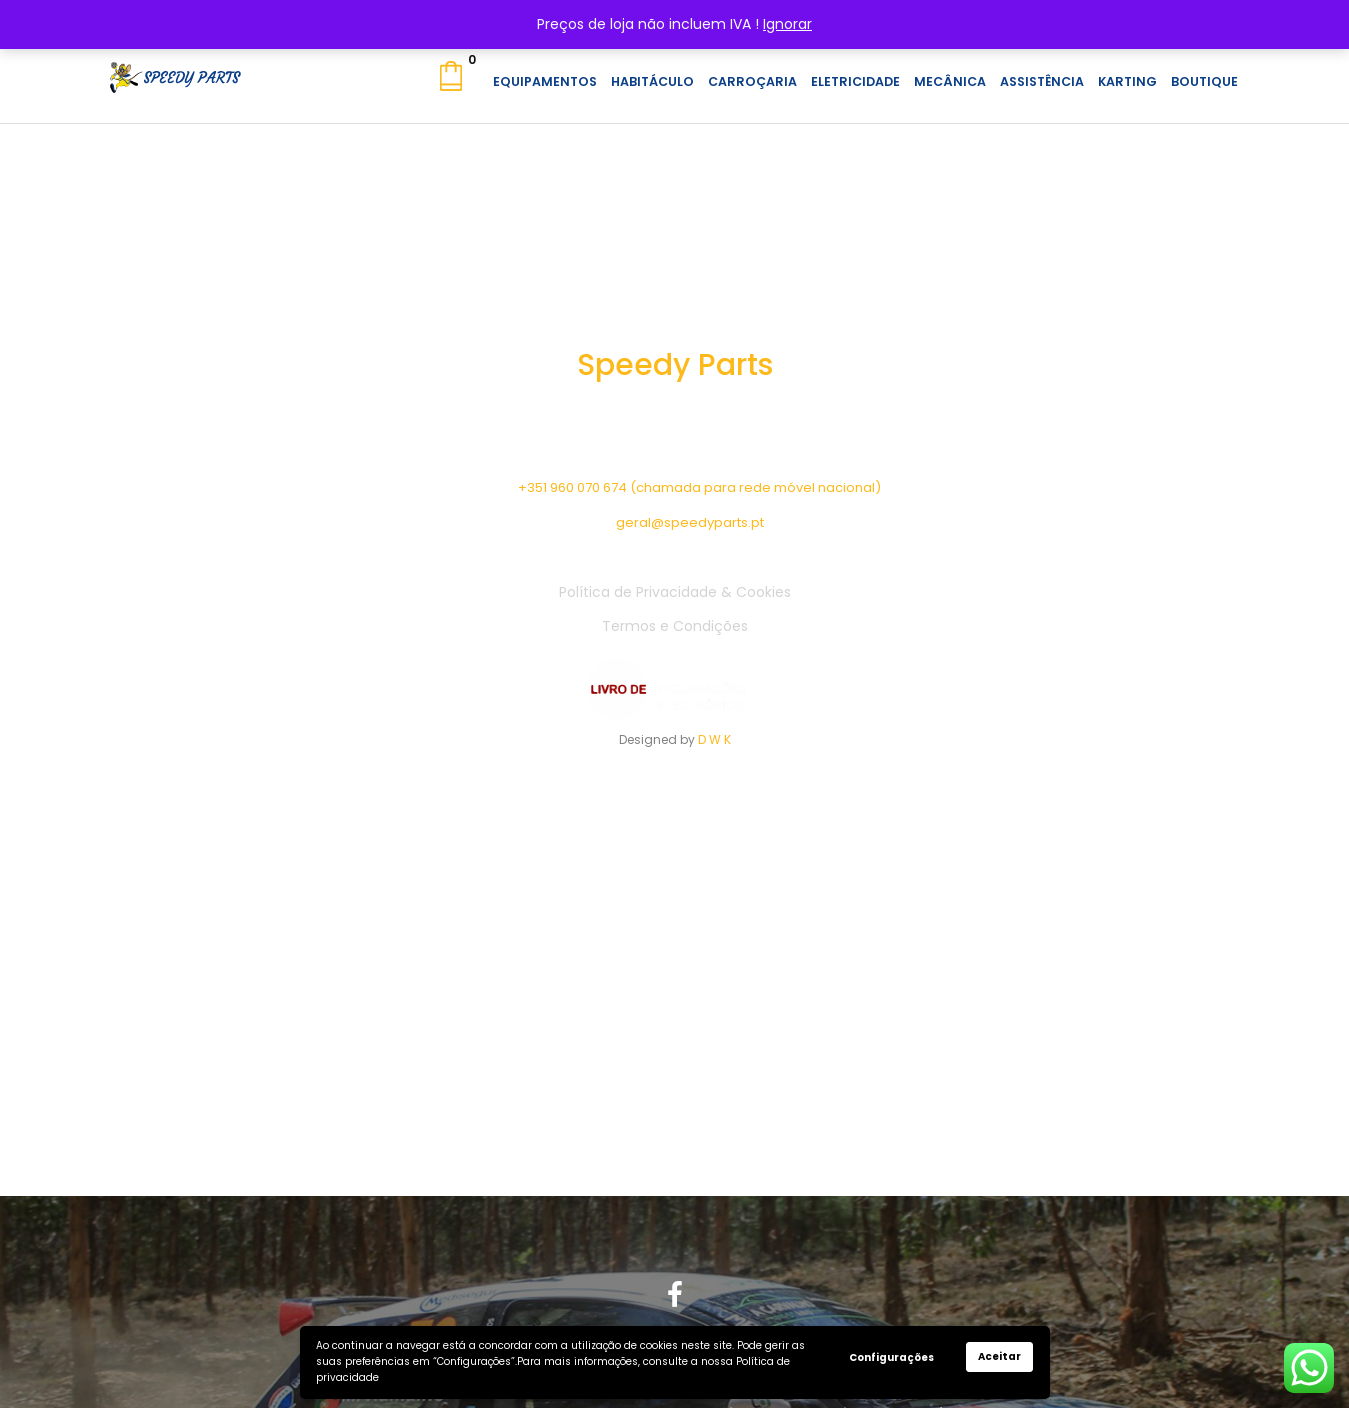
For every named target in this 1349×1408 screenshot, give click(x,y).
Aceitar (999, 1356)
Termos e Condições (675, 626)
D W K (714, 739)
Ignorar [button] (787, 24)
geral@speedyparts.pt (690, 522)
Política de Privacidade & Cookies (675, 592)
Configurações (891, 1357)
